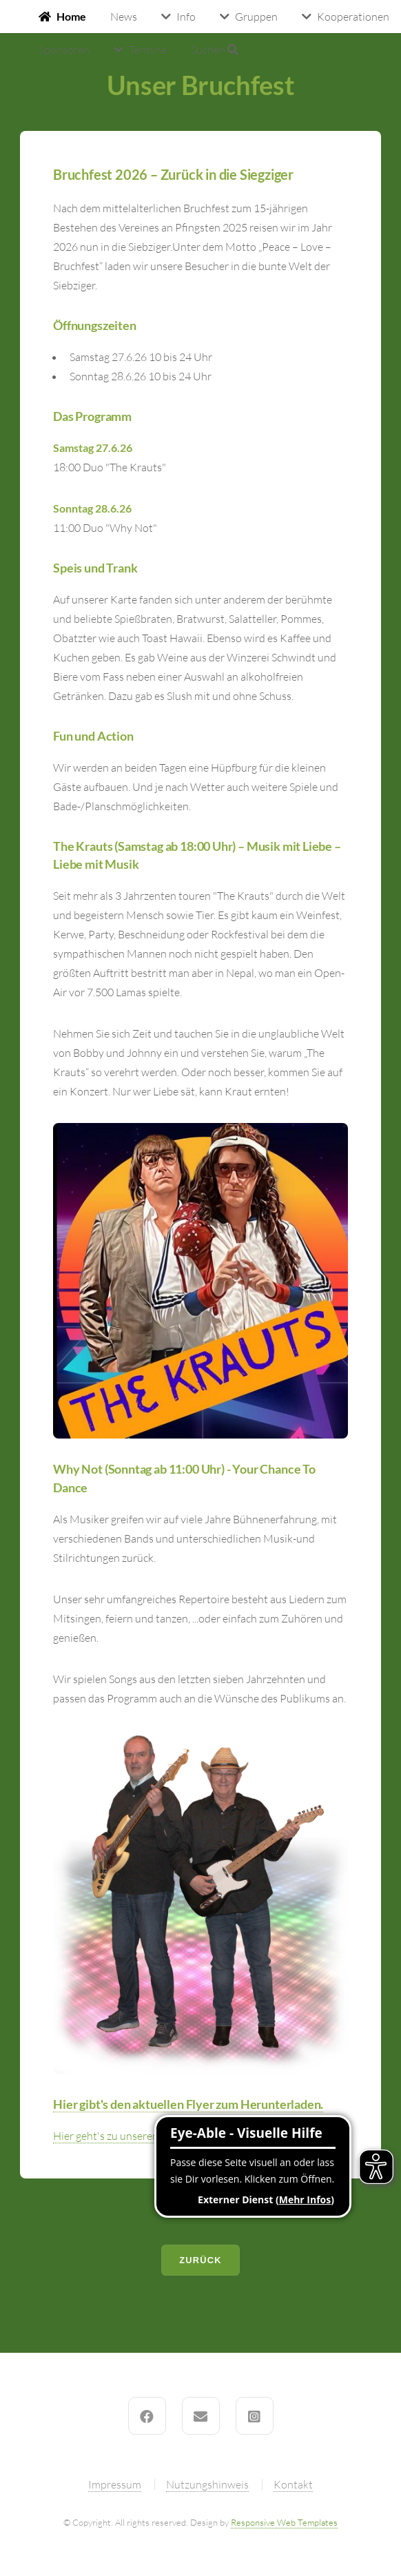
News (123, 16)
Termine (148, 49)
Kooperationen (353, 16)
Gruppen (256, 16)
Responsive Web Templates (284, 2522)
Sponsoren (64, 49)
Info (186, 16)
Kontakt (293, 2484)
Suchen (214, 49)
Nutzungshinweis (207, 2484)
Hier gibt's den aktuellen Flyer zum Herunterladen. (188, 2104)
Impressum (114, 2484)
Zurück (200, 2260)
